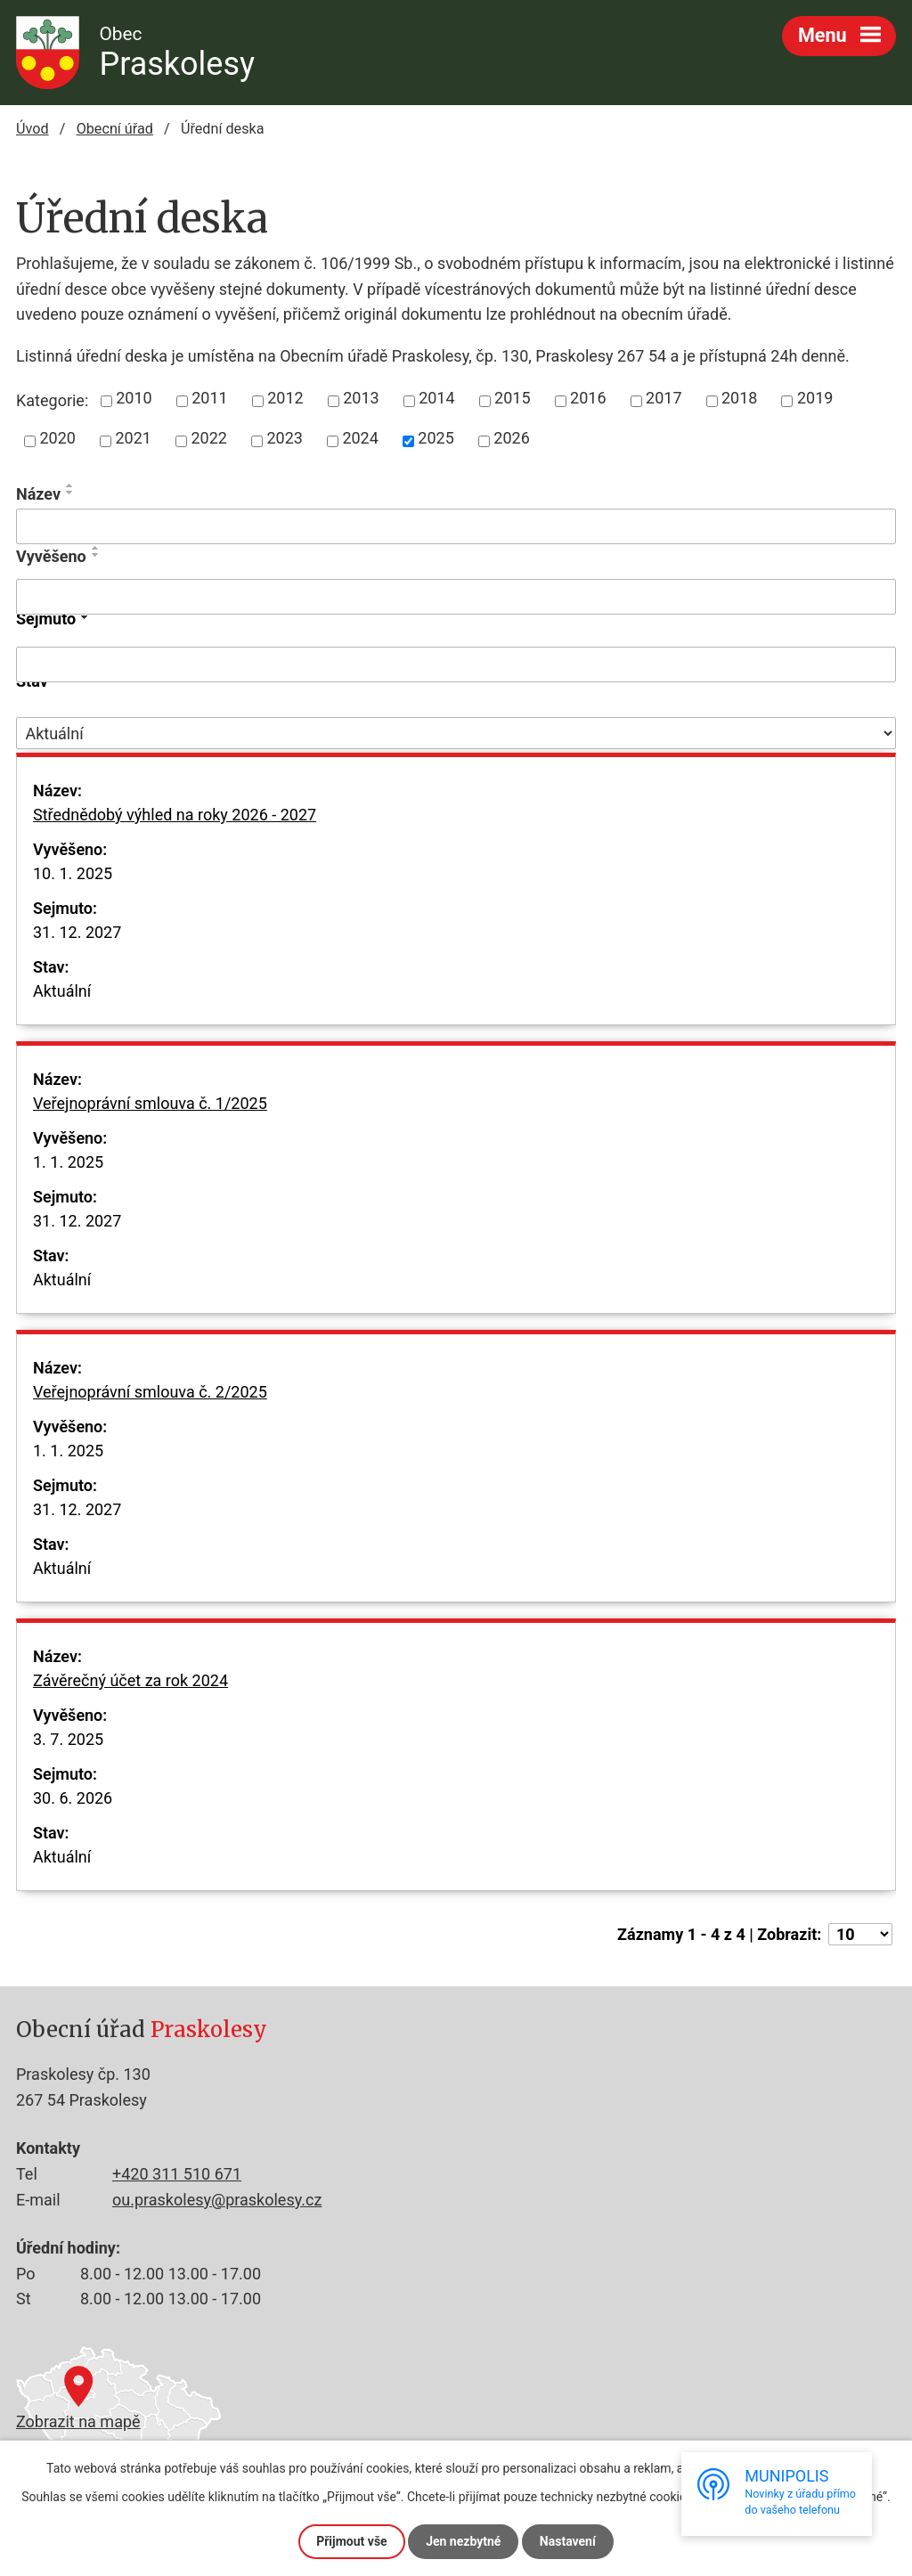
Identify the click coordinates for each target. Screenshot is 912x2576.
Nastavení (568, 2541)
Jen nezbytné (463, 2541)
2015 (512, 397)
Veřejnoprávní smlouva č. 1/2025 (150, 1115)
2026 (511, 437)
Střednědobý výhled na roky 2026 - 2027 (174, 826)
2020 (58, 437)
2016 (588, 397)
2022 (208, 437)
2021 (133, 437)
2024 (360, 437)
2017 (663, 397)
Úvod (32, 128)
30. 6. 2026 (72, 1798)
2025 (435, 437)
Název (38, 494)
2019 (815, 397)
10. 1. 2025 (72, 873)
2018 (739, 397)
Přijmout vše (351, 2541)
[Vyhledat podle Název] (456, 526)
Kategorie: (52, 400)
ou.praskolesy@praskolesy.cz (217, 2199)
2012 (285, 397)
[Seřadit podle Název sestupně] (70, 492)
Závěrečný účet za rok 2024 (130, 1692)
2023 (284, 437)
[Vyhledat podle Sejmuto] (456, 664)
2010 (133, 397)
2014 (436, 397)
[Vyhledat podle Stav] (456, 733)
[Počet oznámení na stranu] (860, 1934)
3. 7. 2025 (68, 1739)
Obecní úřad (115, 128)
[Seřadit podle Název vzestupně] (70, 485)
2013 (361, 397)
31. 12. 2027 (77, 932)
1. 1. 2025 (68, 1162)
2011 (209, 397)
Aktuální (62, 991)
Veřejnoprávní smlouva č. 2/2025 (150, 1403)
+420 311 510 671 (176, 2173)
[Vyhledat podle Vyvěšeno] (456, 597)
